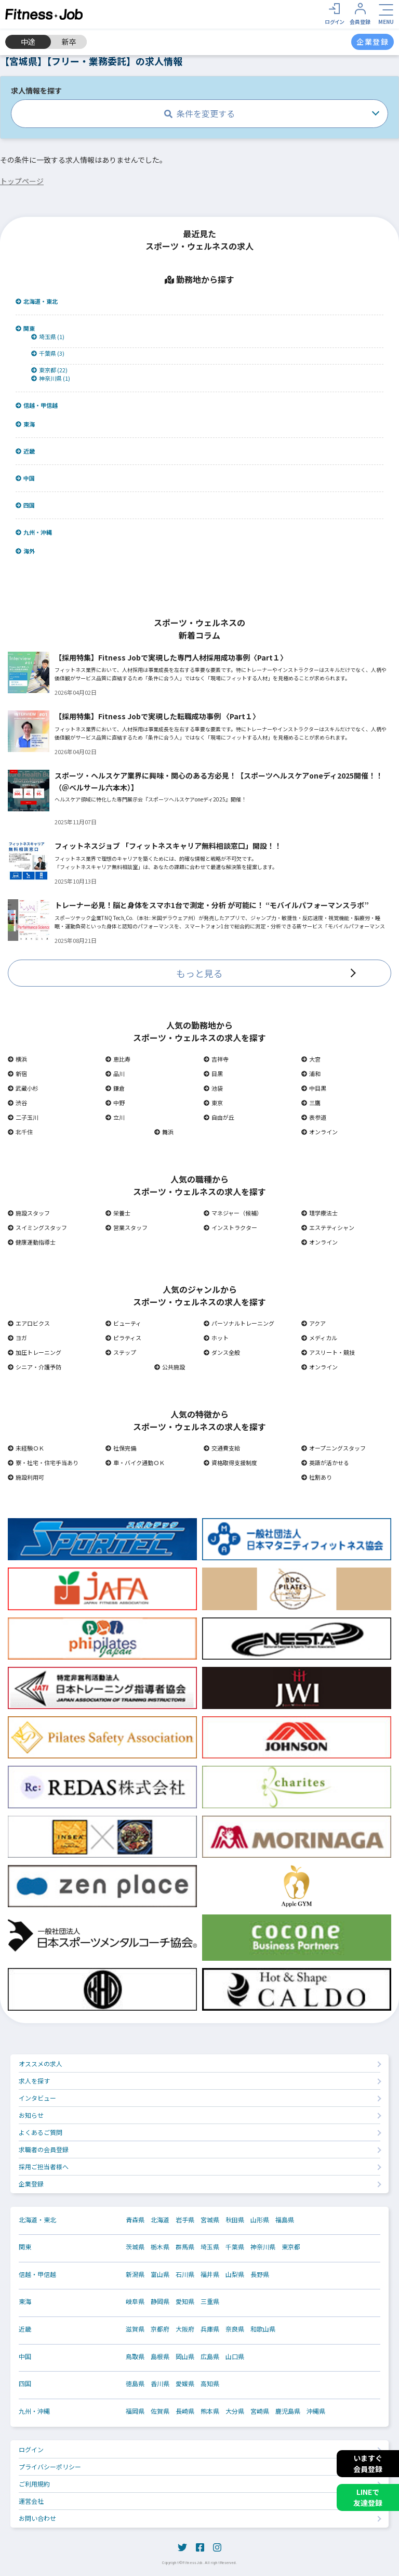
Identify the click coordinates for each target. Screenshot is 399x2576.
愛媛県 (185, 2383)
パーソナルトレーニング (239, 1323)
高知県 (210, 2383)
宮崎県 (259, 2411)
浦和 (311, 1073)
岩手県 (185, 2220)
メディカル (319, 1338)
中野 (115, 1102)
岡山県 (185, 2356)
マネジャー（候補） (233, 1213)
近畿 (25, 451)
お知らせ (31, 2115)
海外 (25, 551)
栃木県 (160, 2247)
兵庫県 (210, 2329)
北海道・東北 (37, 301)
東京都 (291, 2247)
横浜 (17, 1059)
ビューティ (123, 1323)
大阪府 (185, 2329)
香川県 (160, 2383)
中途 (28, 41)
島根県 (160, 2356)
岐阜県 (135, 2301)
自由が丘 (219, 1117)
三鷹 (311, 1102)
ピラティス (123, 1338)
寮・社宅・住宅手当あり (43, 1462)
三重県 (210, 2301)
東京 (213, 1102)
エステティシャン (327, 1227)
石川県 (185, 2274)
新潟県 (135, 2274)
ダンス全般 (222, 1352)
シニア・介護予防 (34, 1367)
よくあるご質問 (40, 2132)
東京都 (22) (49, 370)
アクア (313, 1323)
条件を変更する (199, 113)
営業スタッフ (126, 1227)
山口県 (234, 2356)
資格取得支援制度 (230, 1462)
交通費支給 (222, 1448)
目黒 (213, 1073)
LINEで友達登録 (367, 2497)
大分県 (234, 2411)
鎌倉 (115, 1088)
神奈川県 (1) (50, 378)
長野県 (259, 2274)
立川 (115, 1117)
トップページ (22, 181)
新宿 (17, 1073)
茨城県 (135, 2247)
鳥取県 (135, 2356)
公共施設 (169, 1367)
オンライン (319, 1132)
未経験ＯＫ (26, 1448)
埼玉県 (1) (47, 337)
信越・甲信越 (37, 405)
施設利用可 (26, 1477)
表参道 (313, 1117)
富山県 (160, 2274)
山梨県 (234, 2274)
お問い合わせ (37, 2518)
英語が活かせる (325, 1462)
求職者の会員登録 (44, 2149)
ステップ (120, 1352)
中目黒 (313, 1088)
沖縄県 (316, 2411)
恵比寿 (117, 1059)
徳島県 (135, 2383)
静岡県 (160, 2301)
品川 (115, 1073)
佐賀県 (160, 2411)
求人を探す (34, 2080)
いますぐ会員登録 (367, 2463)
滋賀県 (135, 2329)
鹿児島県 (287, 2411)
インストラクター (230, 1227)
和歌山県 (262, 2329)
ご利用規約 (34, 2483)
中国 (25, 478)
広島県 (210, 2356)
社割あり (316, 1477)
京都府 (160, 2329)
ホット (216, 1338)
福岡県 (135, 2411)
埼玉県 (210, 2247)
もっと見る (199, 973)
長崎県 (185, 2411)
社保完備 (120, 1448)
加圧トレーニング (34, 1352)
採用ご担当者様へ (44, 2166)
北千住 (20, 1132)
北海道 (160, 2220)
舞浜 (164, 1132)
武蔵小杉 (23, 1088)
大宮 (311, 1059)
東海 (25, 424)
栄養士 (117, 1213)
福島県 (284, 2220)
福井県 (210, 2274)
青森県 (135, 2220)
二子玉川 (23, 1117)
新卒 (69, 41)
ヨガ (17, 1338)
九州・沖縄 (34, 532)
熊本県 (210, 2411)
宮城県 (210, 2220)
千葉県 (234, 2247)
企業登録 (31, 2183)
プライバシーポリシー (50, 2466)
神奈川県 (262, 2247)
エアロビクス (29, 1323)
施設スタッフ (29, 1213)
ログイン (31, 2449)
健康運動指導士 (32, 1242)
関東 (25, 328)
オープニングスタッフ (333, 1448)
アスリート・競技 (328, 1352)
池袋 (213, 1088)
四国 (25, 505)
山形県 (259, 2220)
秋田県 (234, 2220)
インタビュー (37, 2097)
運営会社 (31, 2500)
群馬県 (185, 2247)
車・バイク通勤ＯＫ (135, 1462)
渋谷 (17, 1102)
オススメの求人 (40, 2063)
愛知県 (185, 2301)
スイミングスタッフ (37, 1227)
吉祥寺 (216, 1059)
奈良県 (234, 2329)
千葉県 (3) (47, 353)
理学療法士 (319, 1213)
